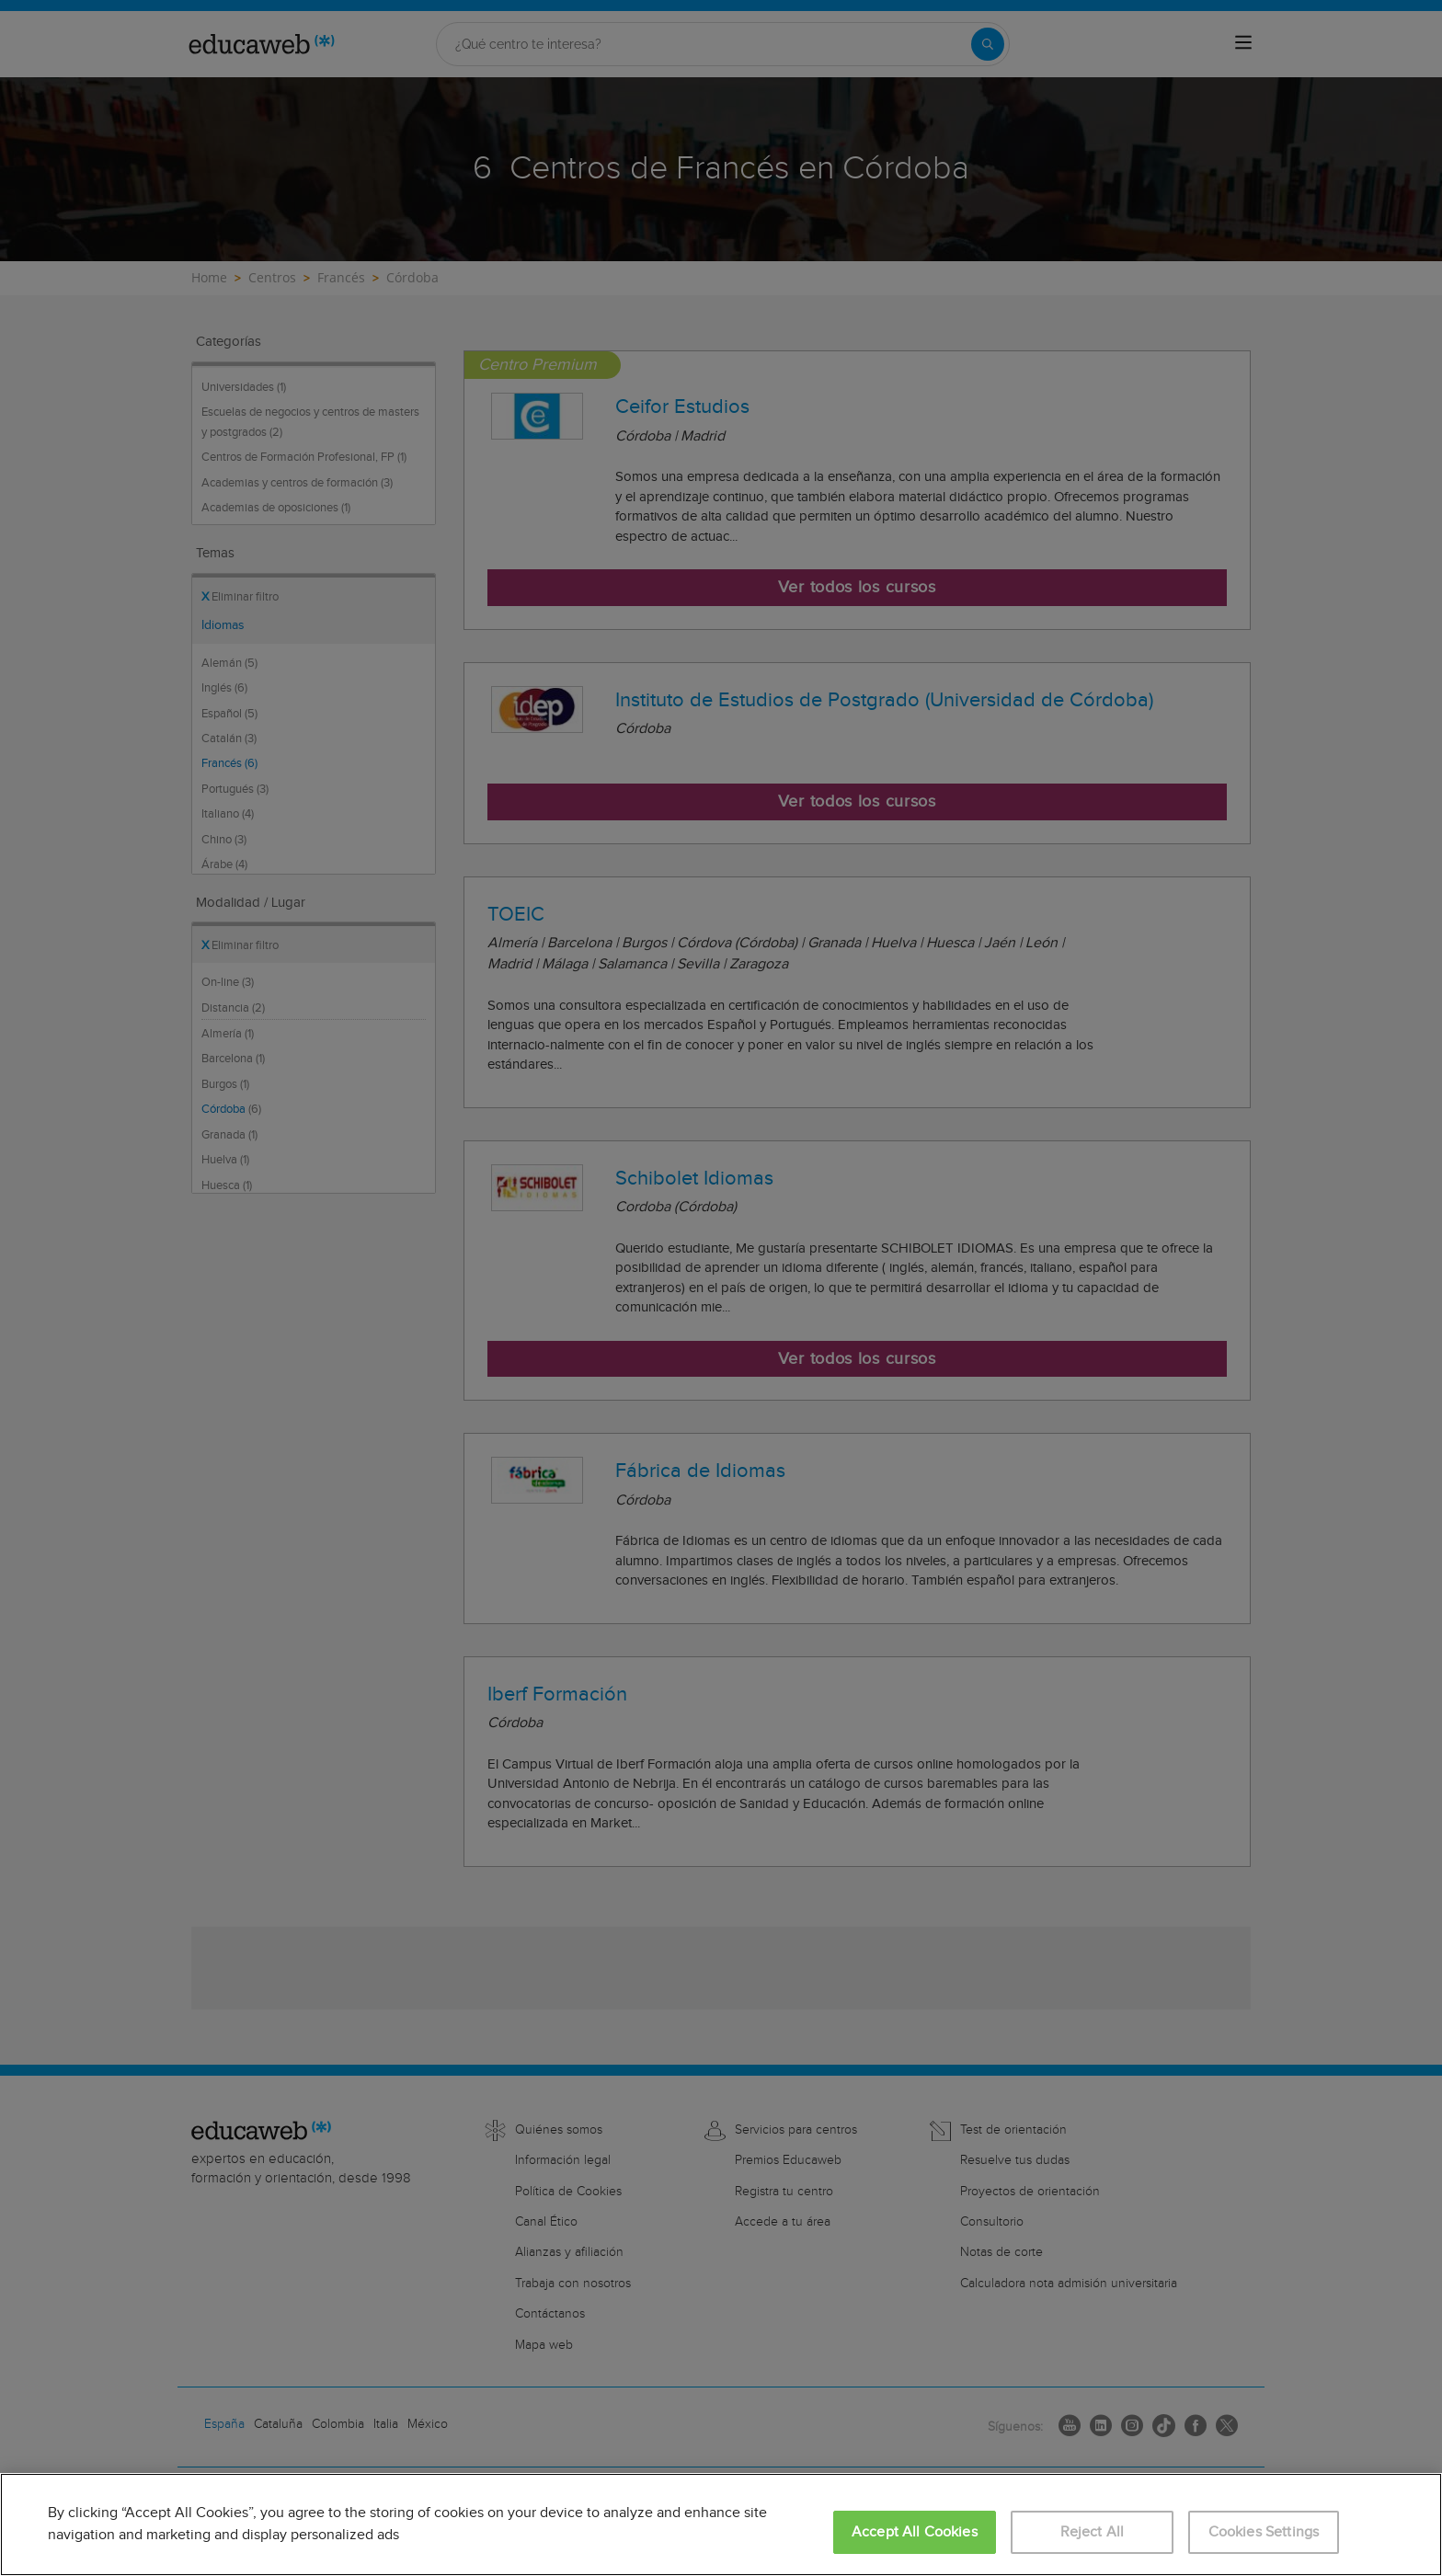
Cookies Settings (1264, 2532)
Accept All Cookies (915, 2532)
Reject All (1092, 2532)
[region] (721, 2524)
